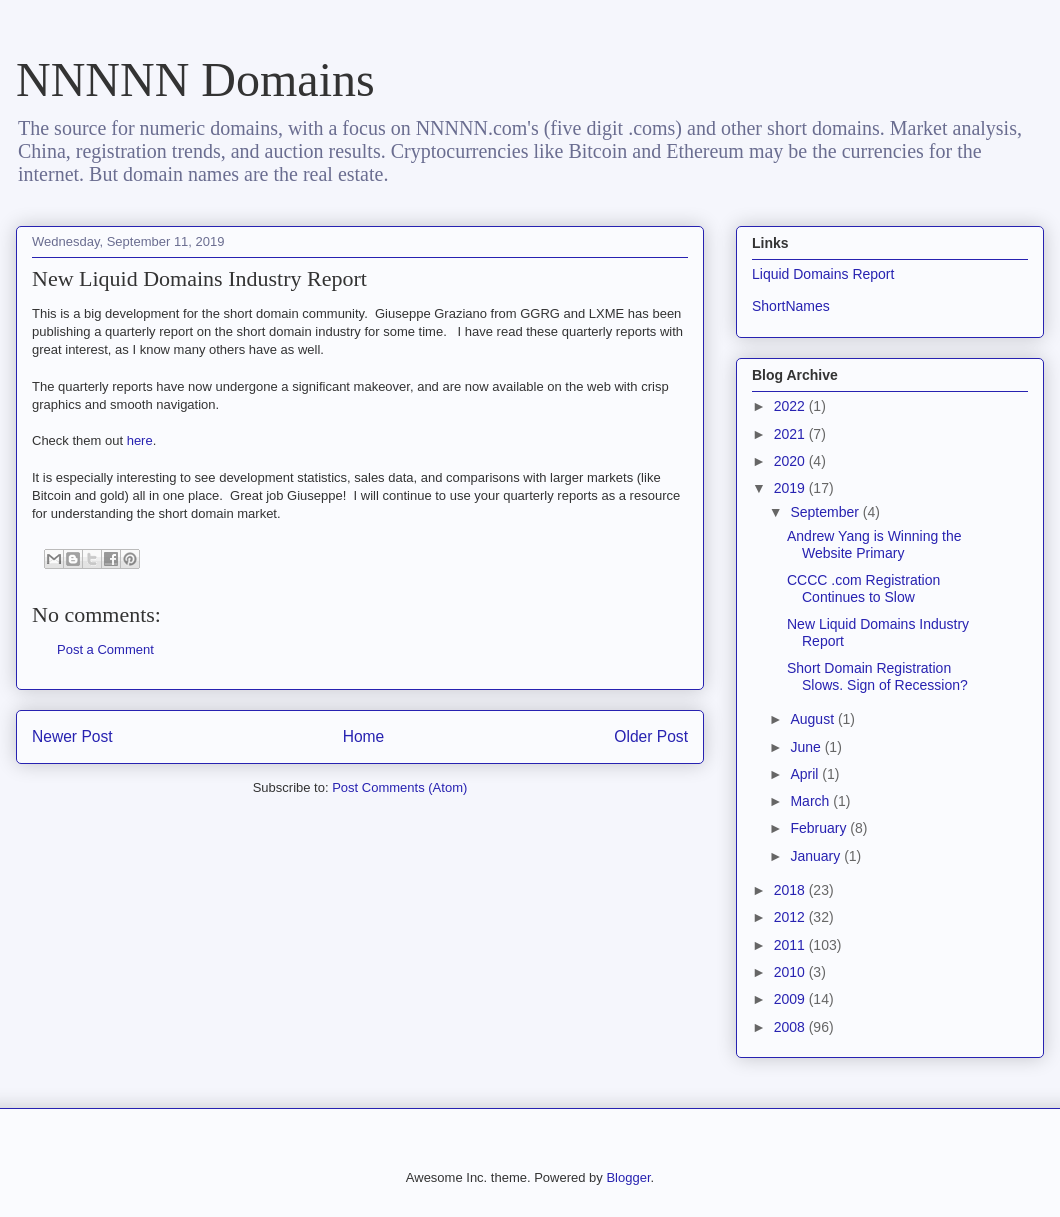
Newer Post (72, 736)
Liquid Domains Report (823, 274)
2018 (791, 890)
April (806, 774)
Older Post (651, 736)
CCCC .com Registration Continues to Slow (863, 588)
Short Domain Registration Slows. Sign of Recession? (877, 676)
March (811, 801)
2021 (791, 434)
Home (364, 736)
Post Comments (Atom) (399, 787)
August (813, 719)
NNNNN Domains (195, 79)
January (817, 856)
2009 (791, 999)
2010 (791, 972)
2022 (791, 406)
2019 (791, 488)
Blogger (628, 1177)
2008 (791, 1027)
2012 (791, 917)
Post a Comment (105, 649)
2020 (791, 461)
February (820, 828)
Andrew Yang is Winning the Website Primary (874, 544)
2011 (791, 945)
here (140, 440)
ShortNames (791, 306)
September (826, 512)
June (807, 747)
